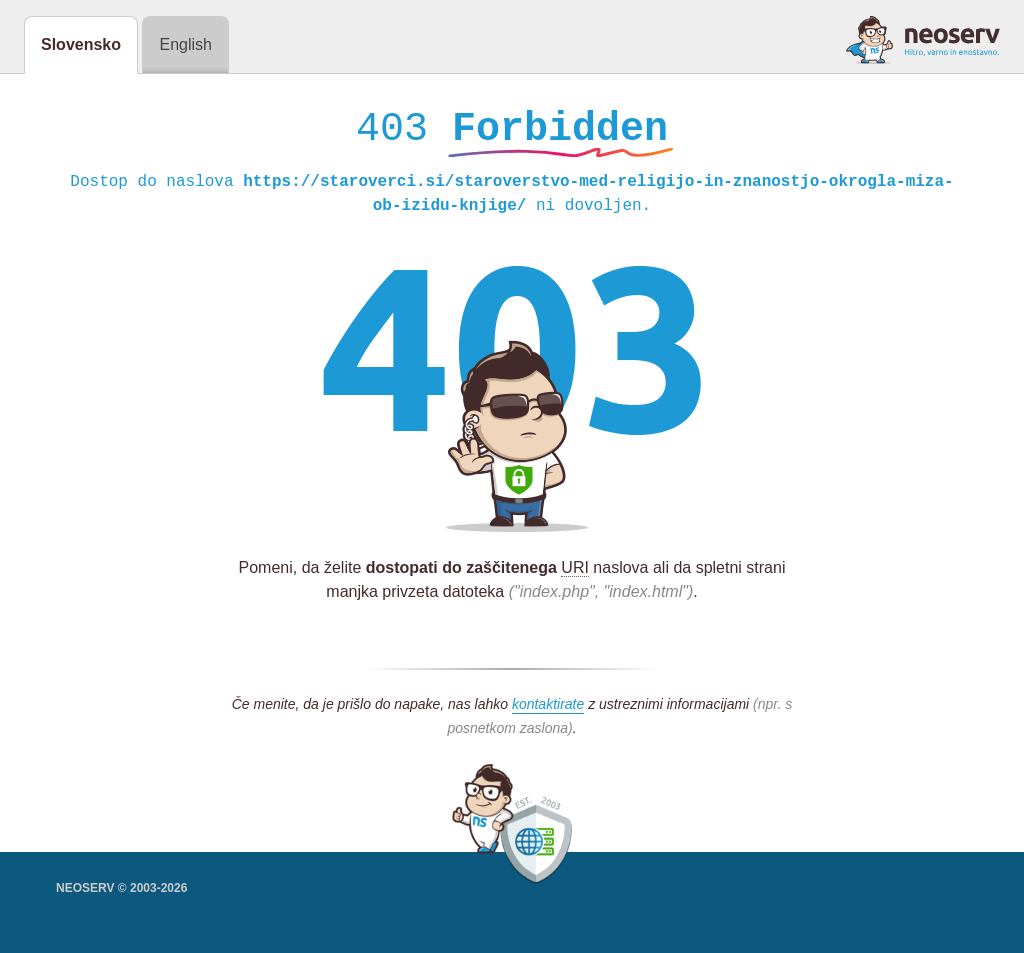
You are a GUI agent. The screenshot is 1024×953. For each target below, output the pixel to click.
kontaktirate (548, 709)
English (185, 44)
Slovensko (81, 44)
